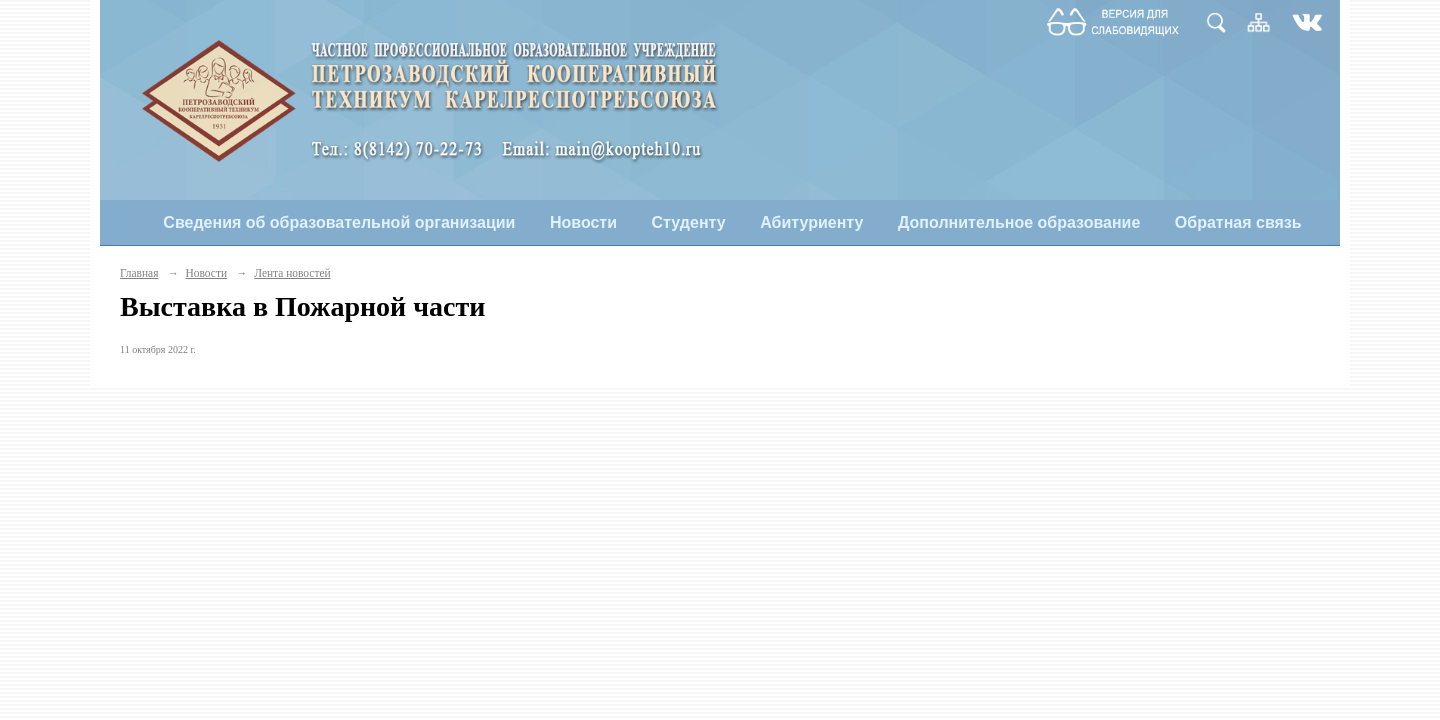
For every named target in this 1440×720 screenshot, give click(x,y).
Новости (583, 222)
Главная (139, 273)
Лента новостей (292, 273)
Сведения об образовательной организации (339, 222)
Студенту (689, 222)
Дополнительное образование (1019, 222)
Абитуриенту (811, 222)
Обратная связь (1238, 222)
